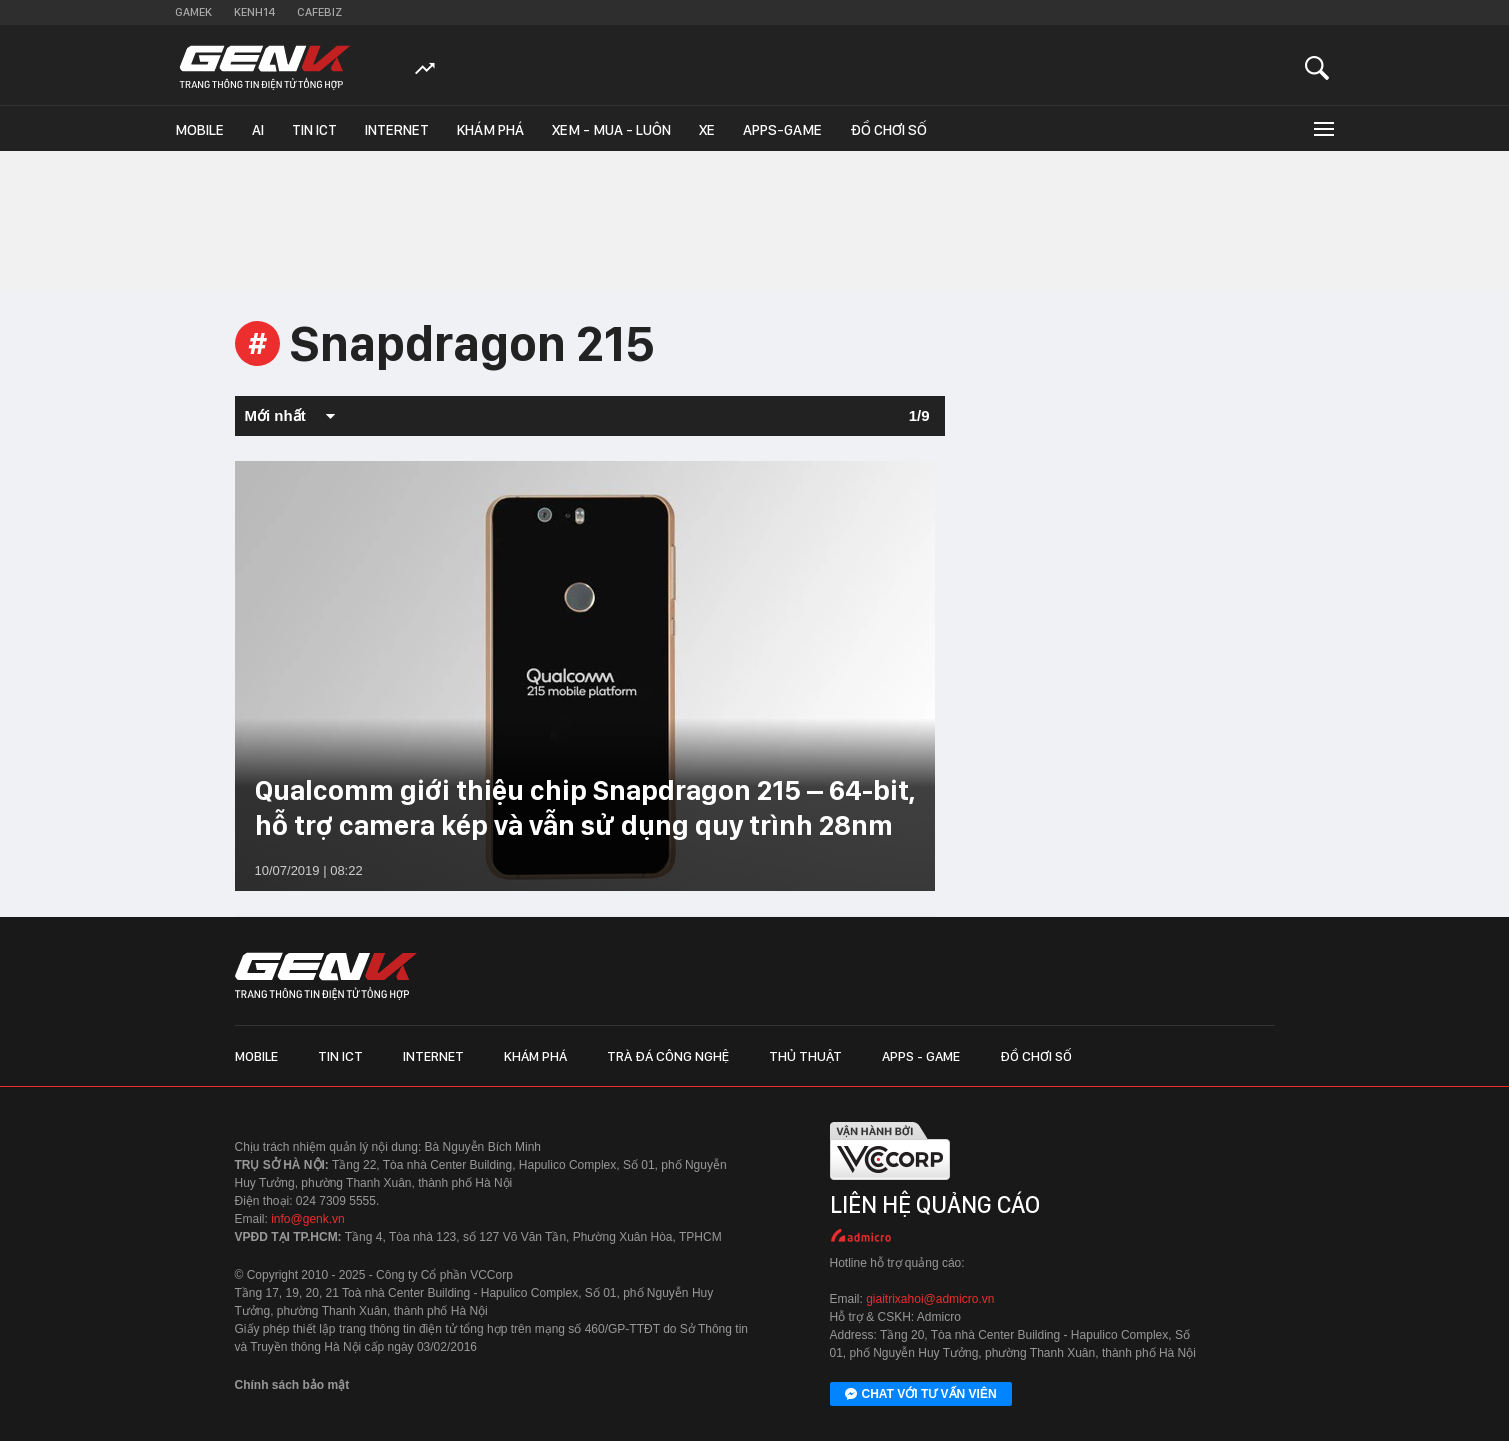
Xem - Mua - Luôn (611, 130)
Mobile (199, 130)
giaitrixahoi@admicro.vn (930, 1299)
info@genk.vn (308, 1219)
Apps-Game (782, 130)
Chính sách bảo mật (292, 1385)
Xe (707, 130)
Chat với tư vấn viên (921, 1395)
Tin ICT (314, 130)
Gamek (193, 12)
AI (258, 130)
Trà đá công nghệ (668, 1056)
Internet (397, 130)
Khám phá (490, 130)
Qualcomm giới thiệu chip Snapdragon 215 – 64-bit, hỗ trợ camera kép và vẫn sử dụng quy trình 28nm (585, 807)
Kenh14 (254, 12)
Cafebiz (319, 12)
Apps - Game (921, 1056)
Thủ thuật (805, 1056)
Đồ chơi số (888, 130)
